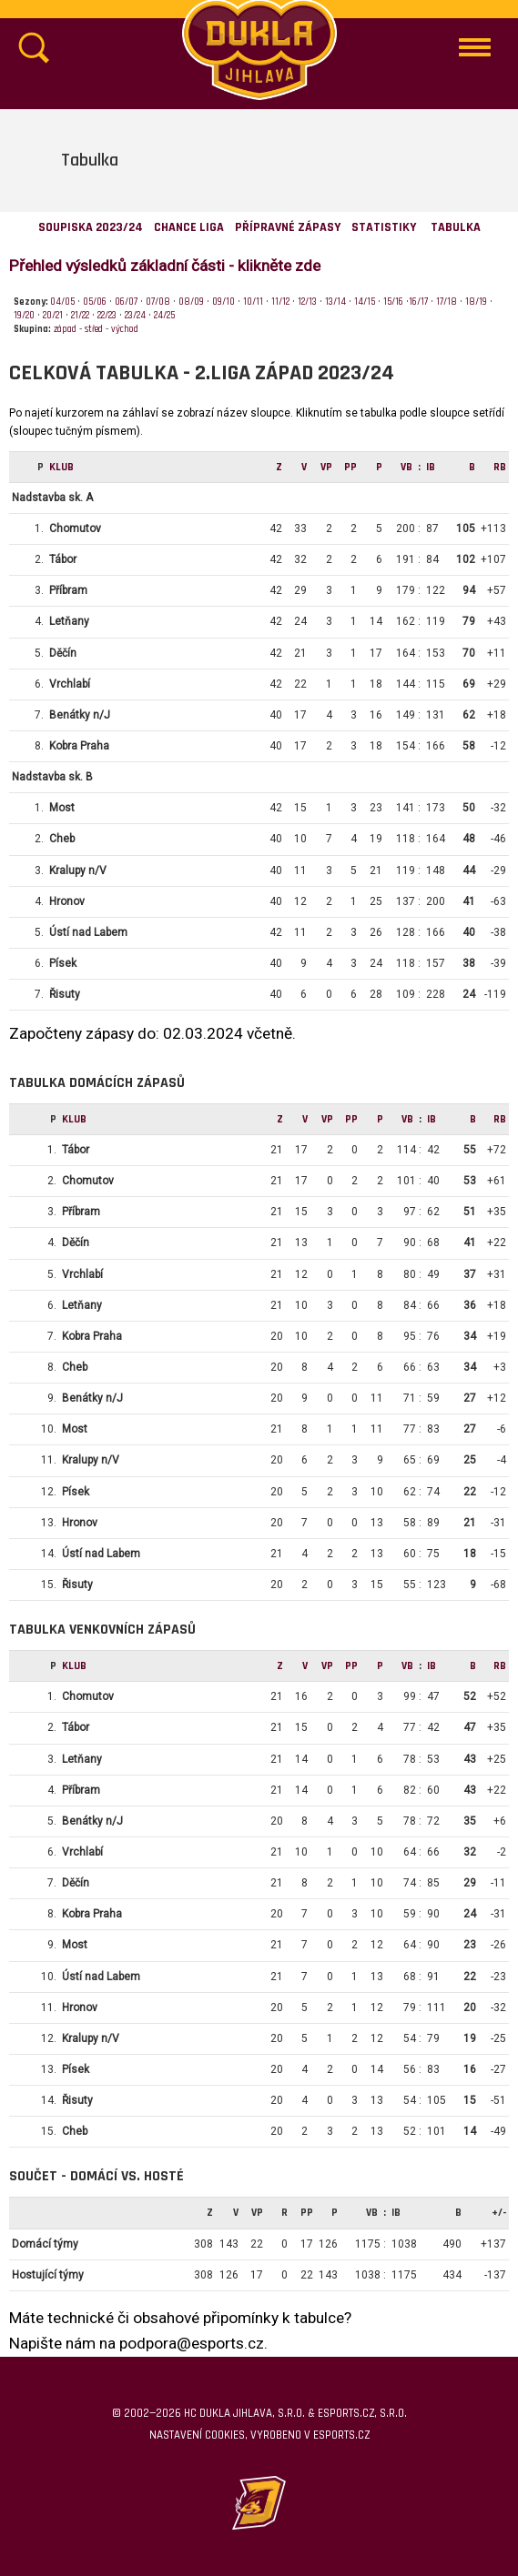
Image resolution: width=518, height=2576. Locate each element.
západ (65, 329)
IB (430, 467)
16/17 (418, 302)
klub (61, 467)
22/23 (107, 315)
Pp (350, 467)
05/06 (95, 302)
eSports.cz (341, 2435)
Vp (326, 467)
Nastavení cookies (197, 2435)
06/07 (126, 302)
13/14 (335, 302)
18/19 (476, 302)
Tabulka (456, 227)
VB (406, 467)
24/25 (164, 315)
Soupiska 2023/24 (90, 227)
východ (124, 329)
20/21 (53, 315)
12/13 (307, 302)
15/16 (393, 302)
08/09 (191, 302)
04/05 (62, 302)
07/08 (158, 302)
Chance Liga (189, 227)
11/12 (280, 302)
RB (499, 467)
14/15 (364, 302)
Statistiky (383, 227)
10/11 (253, 302)
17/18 (446, 302)
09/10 (223, 302)
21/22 (80, 315)
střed (94, 329)
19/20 (24, 315)
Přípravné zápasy (287, 227)
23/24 (135, 315)
